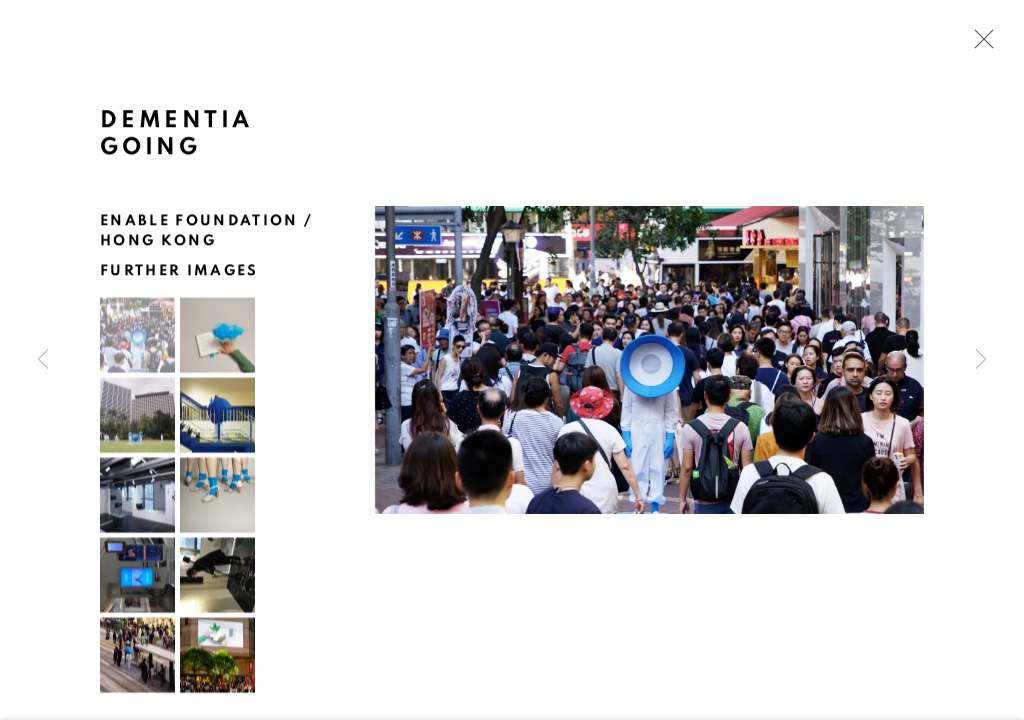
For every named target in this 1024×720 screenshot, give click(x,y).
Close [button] (979, 45)
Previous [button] (43, 360)
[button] (137, 336)
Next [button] (981, 360)
